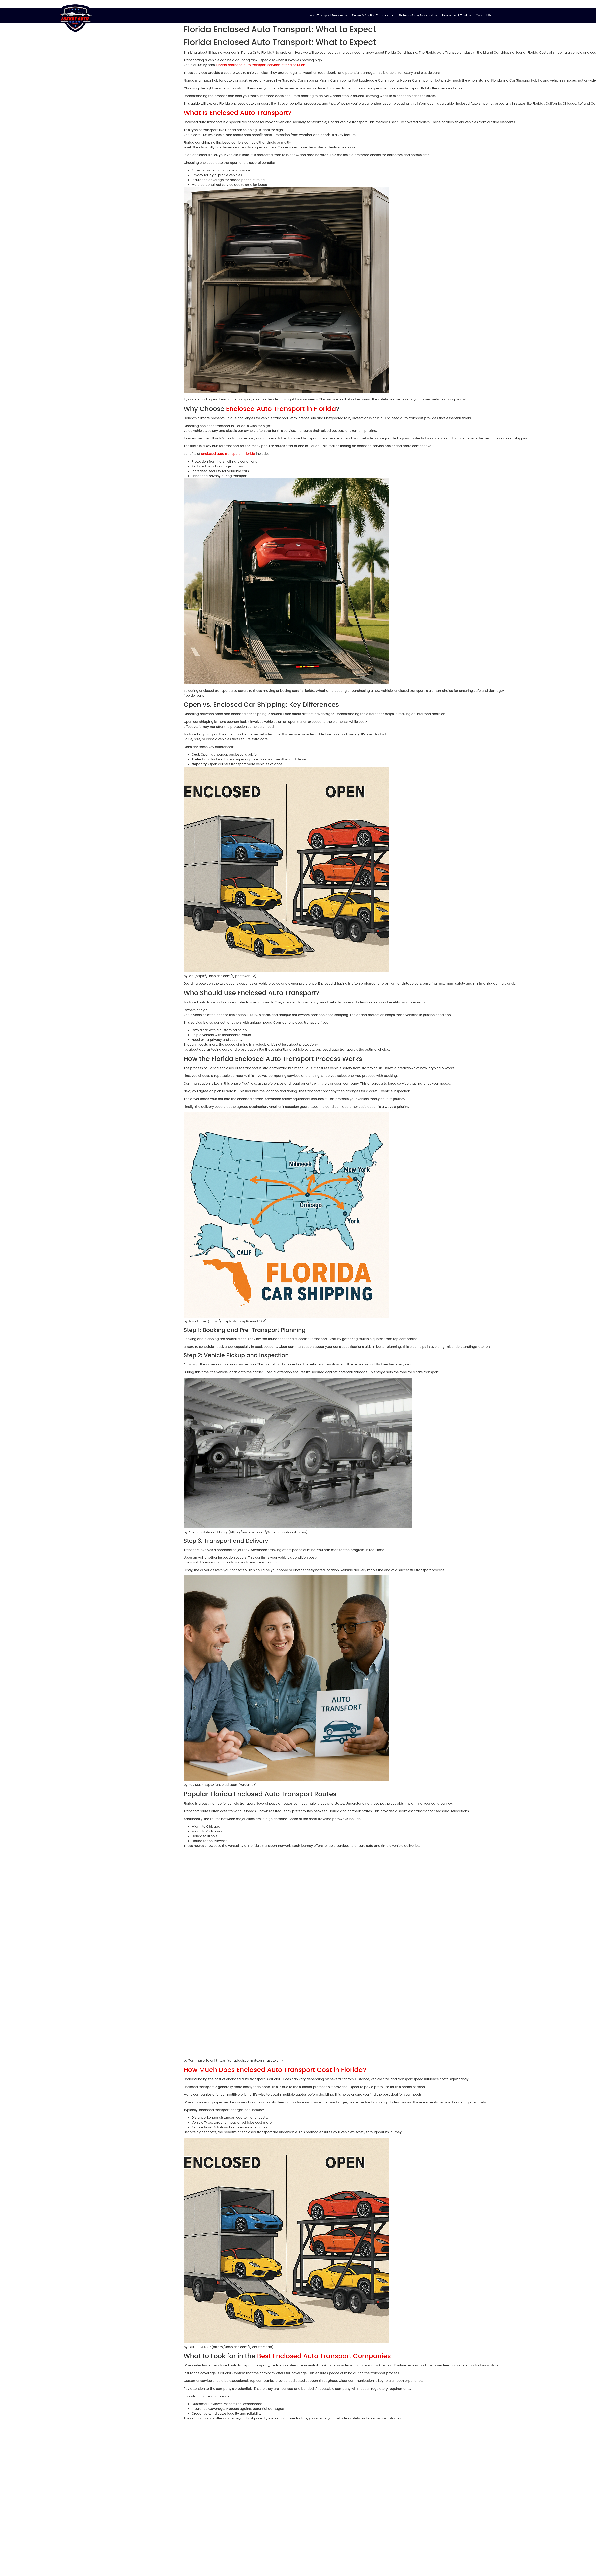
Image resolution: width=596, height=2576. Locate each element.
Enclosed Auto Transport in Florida (281, 408)
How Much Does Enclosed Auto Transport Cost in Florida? (275, 2069)
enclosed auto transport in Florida (228, 453)
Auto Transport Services (328, 15)
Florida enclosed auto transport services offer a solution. (260, 65)
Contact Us (483, 15)
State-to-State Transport (418, 15)
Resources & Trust (456, 15)
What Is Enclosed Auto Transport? (238, 112)
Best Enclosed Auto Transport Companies (324, 2355)
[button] (328, 15)
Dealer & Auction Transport (373, 15)
